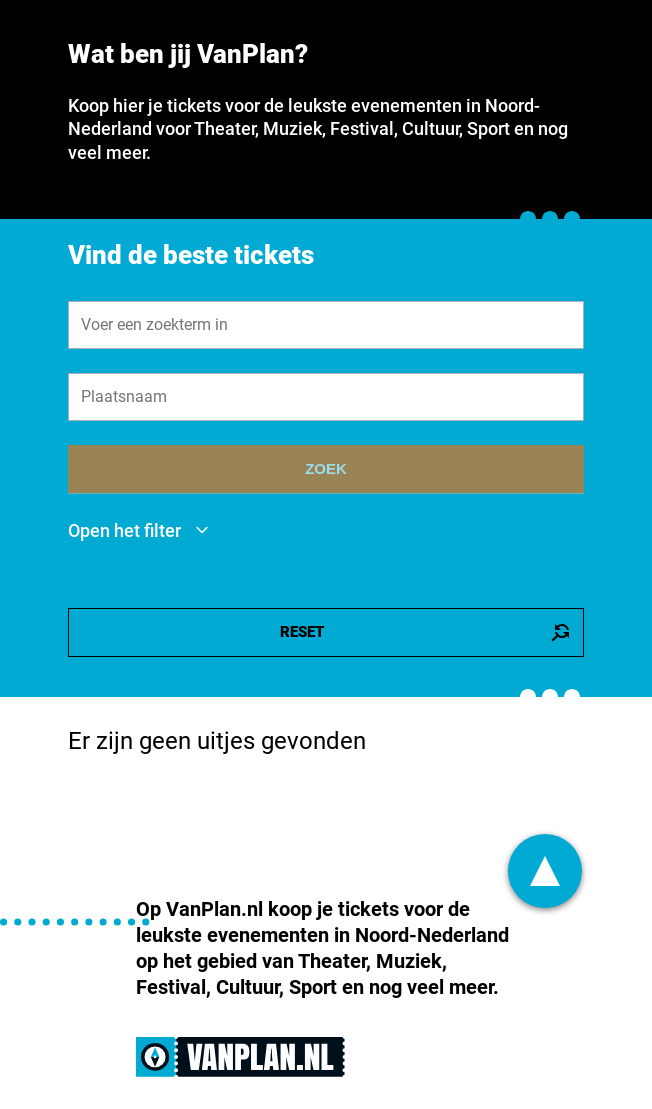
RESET (425, 632)
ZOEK (326, 468)
